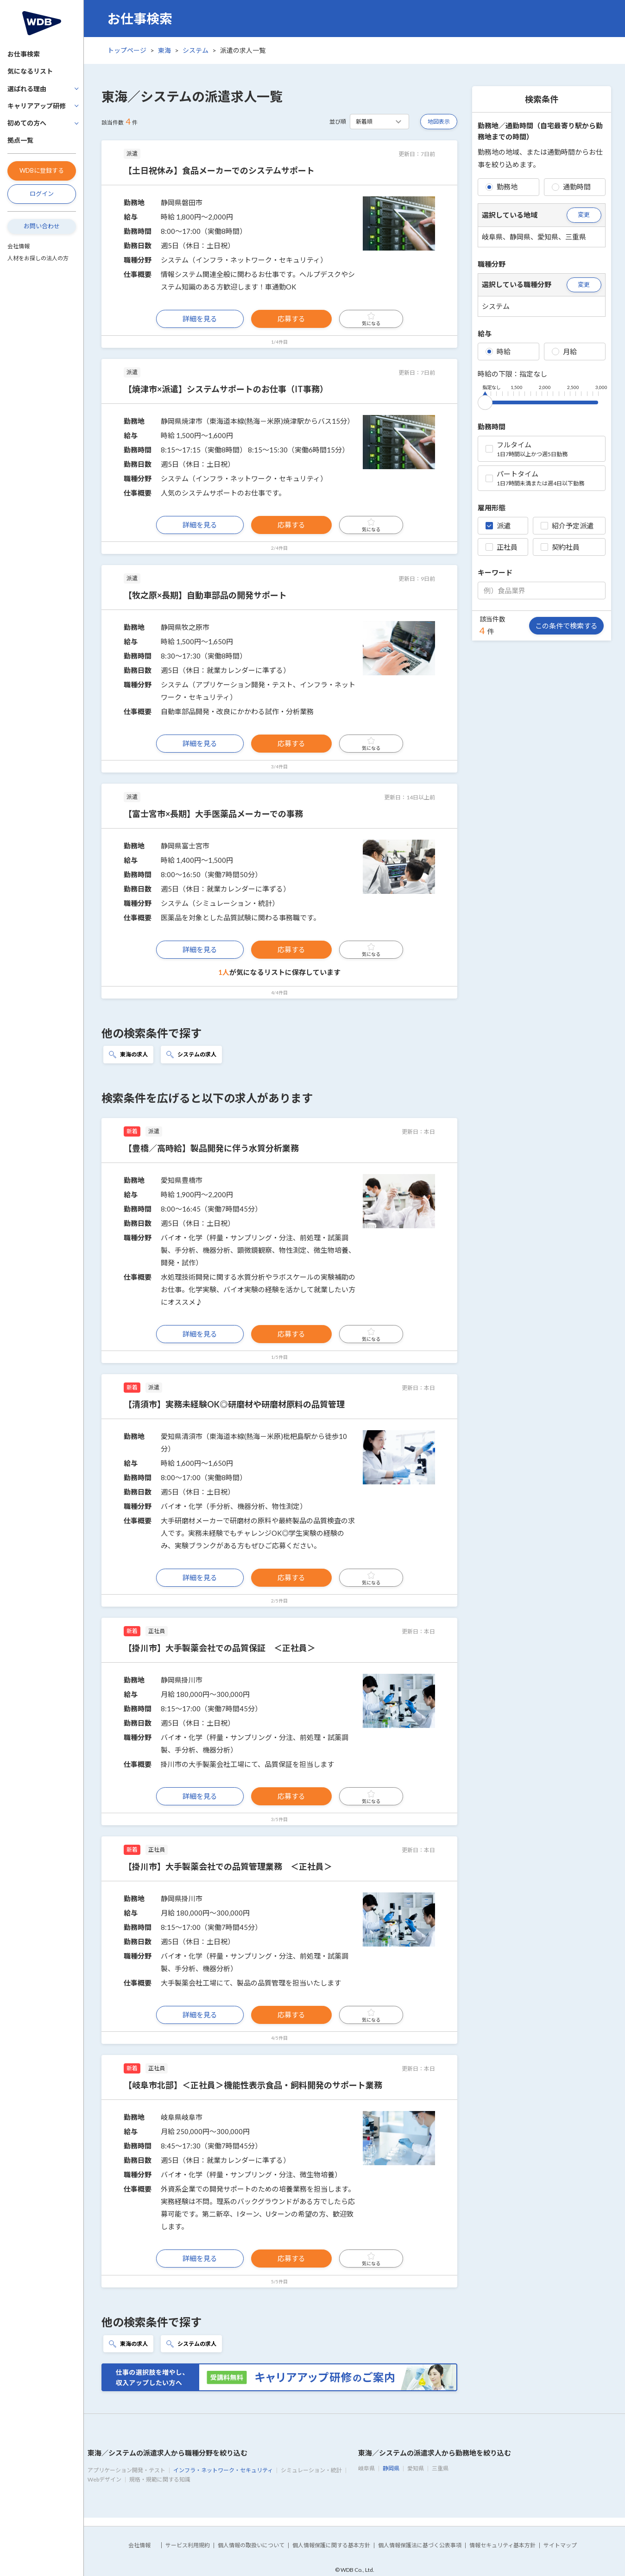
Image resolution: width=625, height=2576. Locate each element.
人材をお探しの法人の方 (38, 258)
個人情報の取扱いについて (251, 2545)
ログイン (42, 193)
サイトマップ (560, 2545)
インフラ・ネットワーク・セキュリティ (223, 2470)
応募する (291, 318)
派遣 (498, 525)
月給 (564, 351)
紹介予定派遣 (567, 525)
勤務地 (502, 186)
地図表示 (439, 121)
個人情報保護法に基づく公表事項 (419, 2545)
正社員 (502, 547)
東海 (164, 50)
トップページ (126, 50)
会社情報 (18, 246)
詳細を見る (200, 318)
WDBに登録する (41, 170)
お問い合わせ (42, 226)
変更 (584, 214)
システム (195, 50)
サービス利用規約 (187, 2545)
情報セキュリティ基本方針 (502, 2545)
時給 (498, 351)
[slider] (485, 400)
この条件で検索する (566, 626)
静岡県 (391, 2468)
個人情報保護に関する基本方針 (331, 2545)
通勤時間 (571, 186)
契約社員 (560, 547)
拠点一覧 (20, 140)
